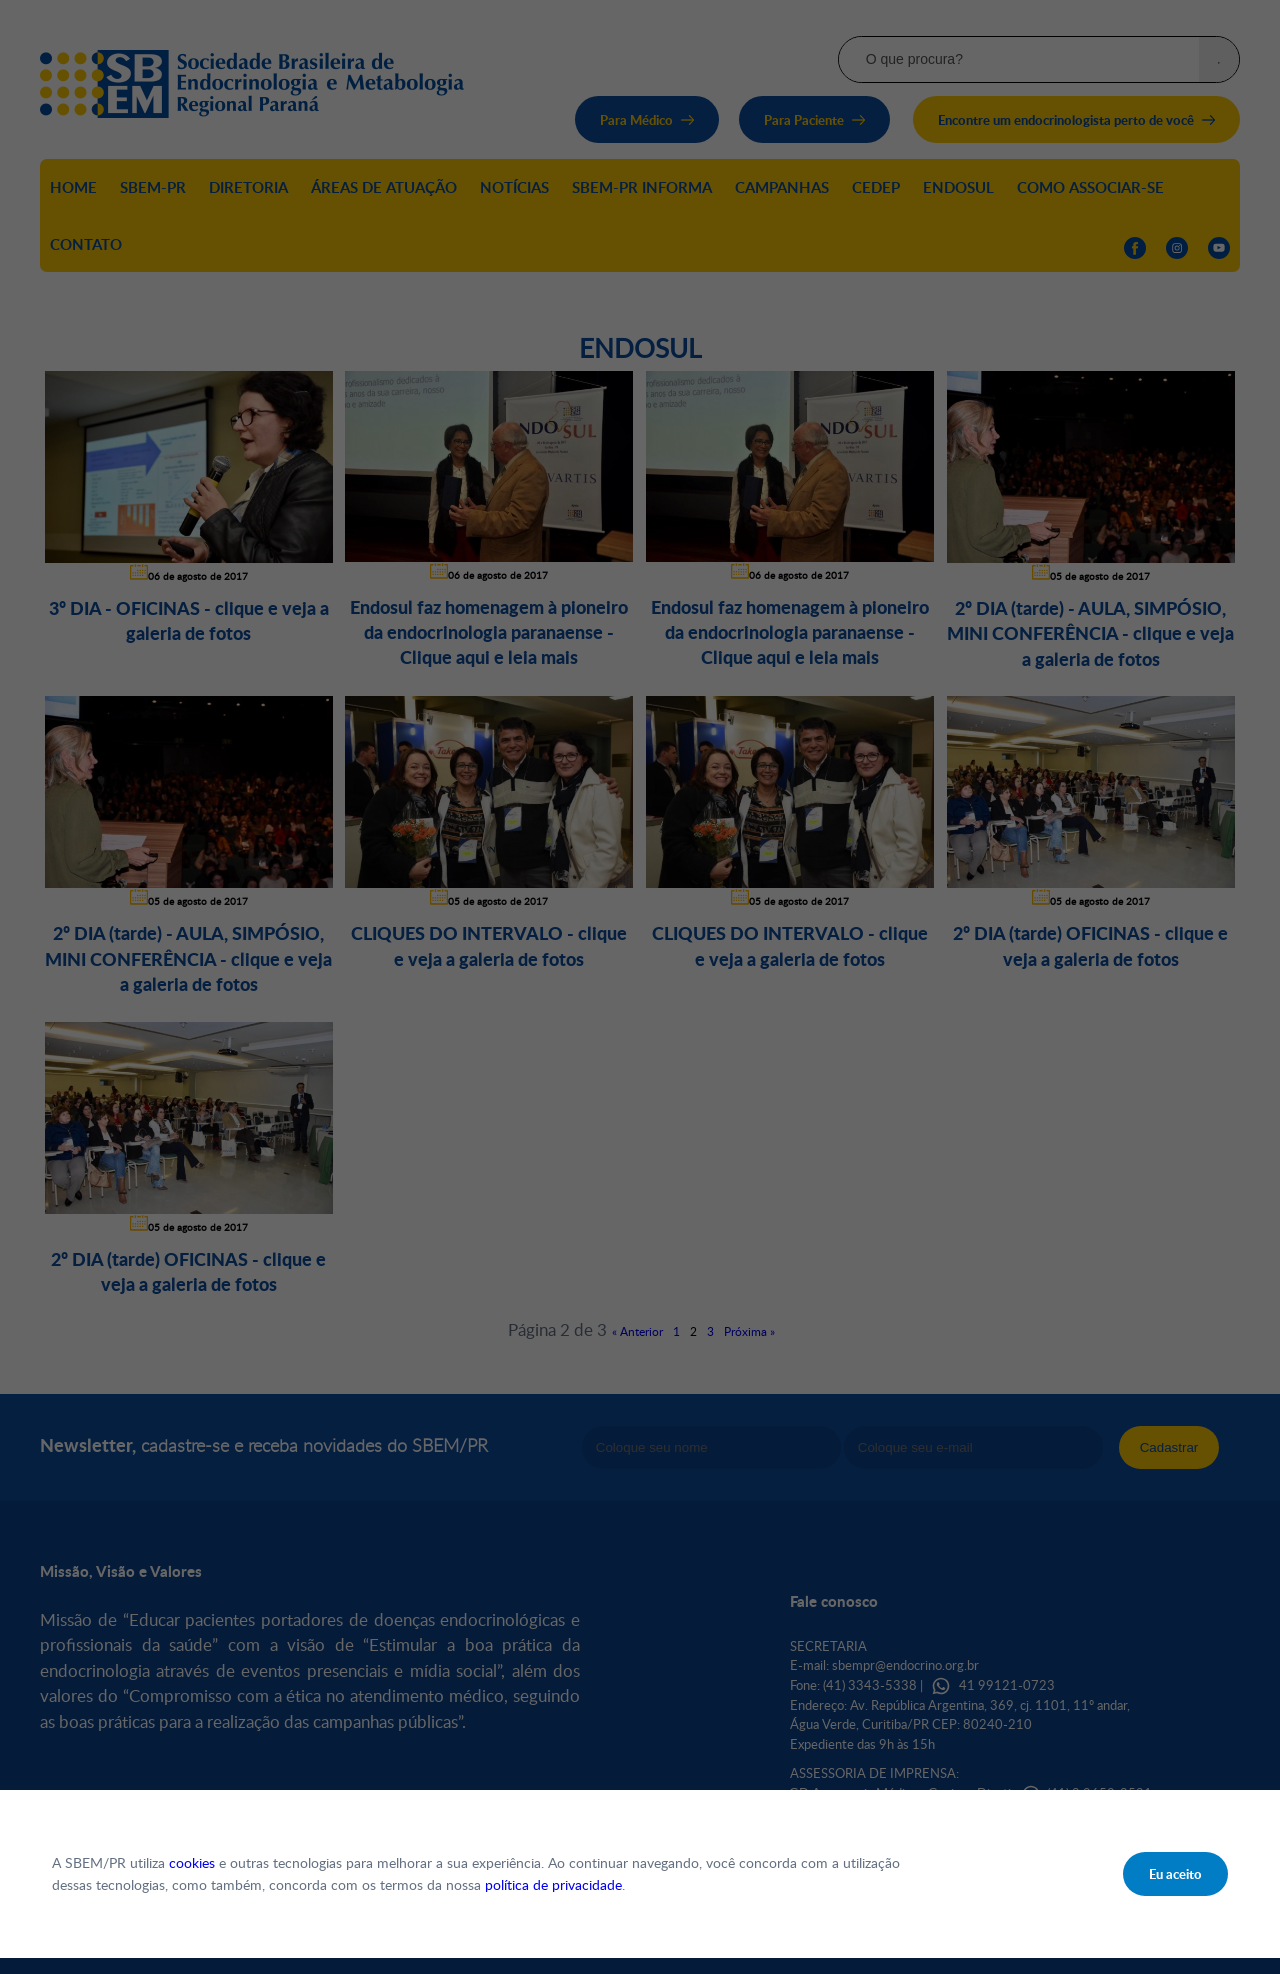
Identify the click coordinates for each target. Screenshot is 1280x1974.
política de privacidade (553, 1884)
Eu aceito (1175, 1874)
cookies (192, 1862)
